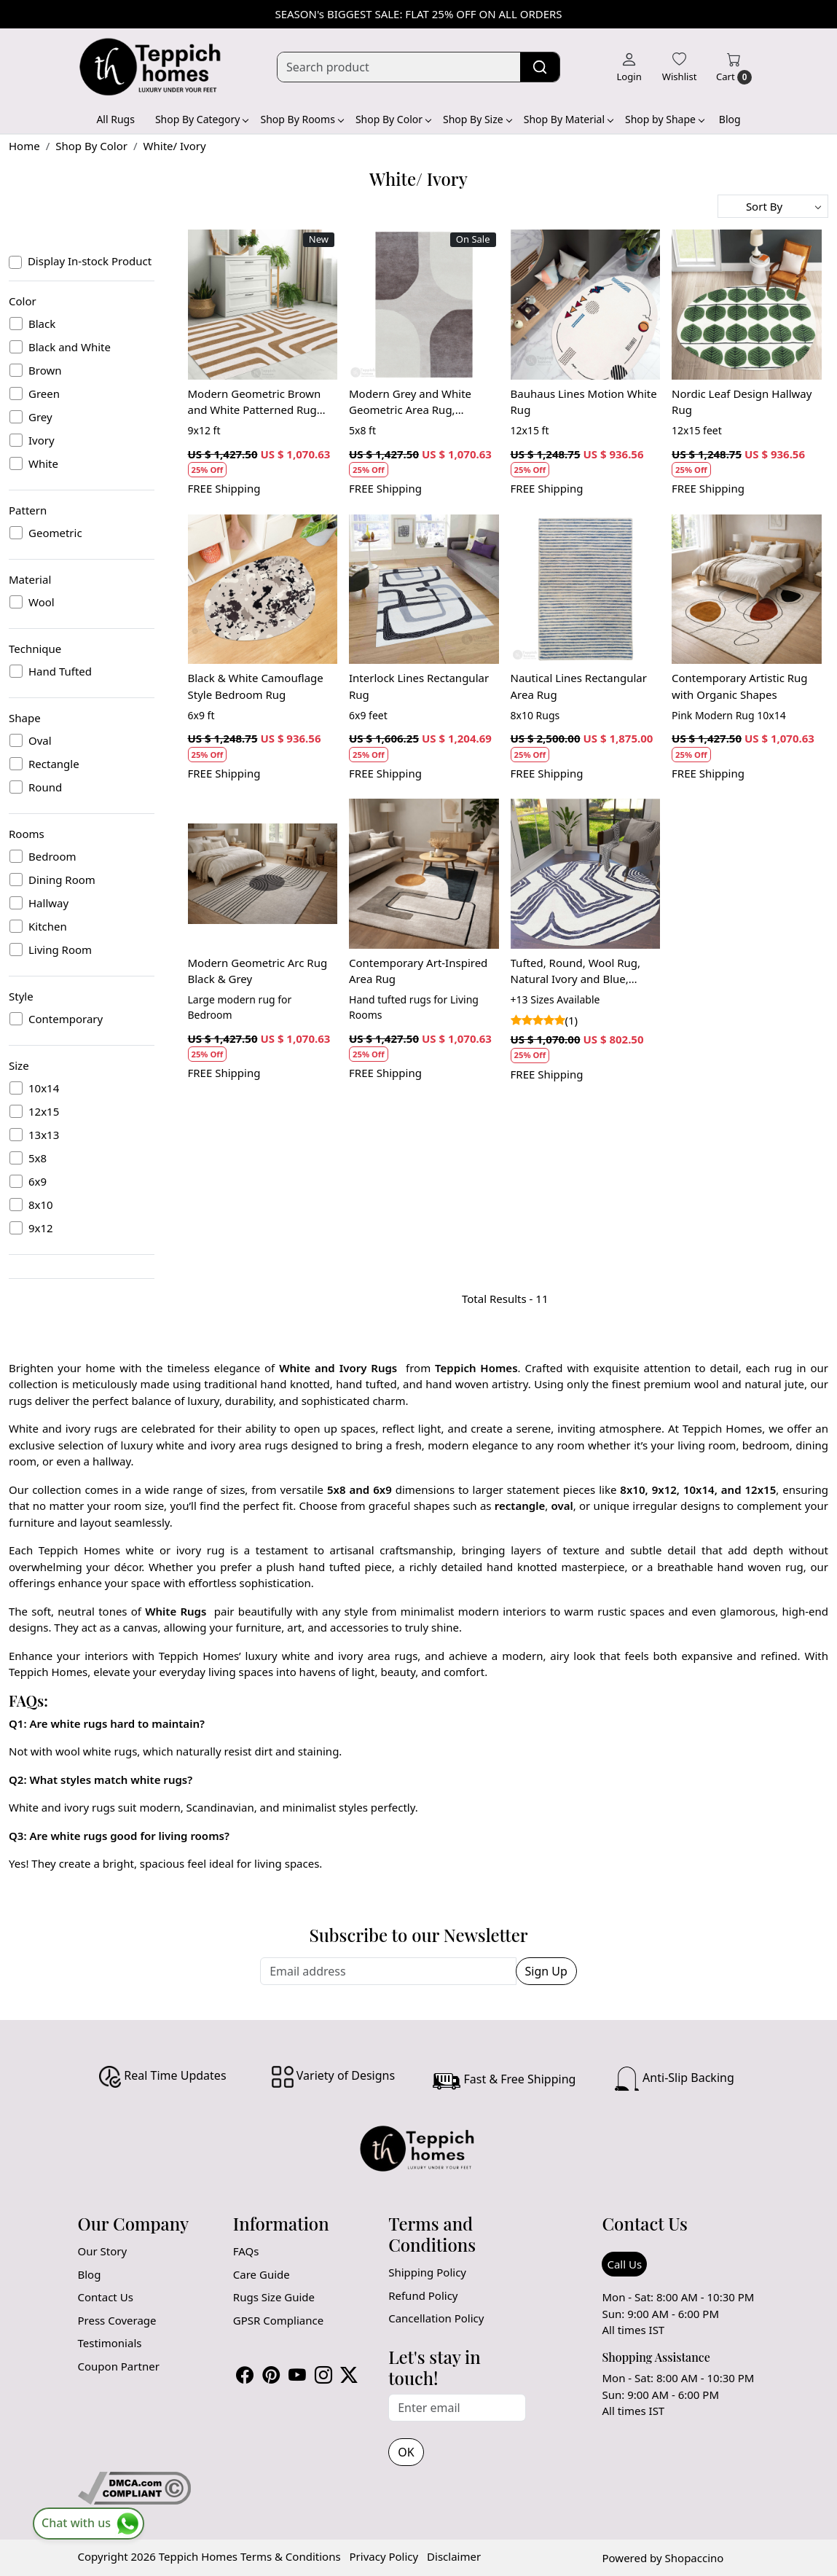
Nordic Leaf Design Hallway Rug (742, 402)
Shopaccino (694, 2557)
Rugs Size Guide (274, 2297)
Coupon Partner (119, 2366)
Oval (40, 740)
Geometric (55, 532)
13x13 (43, 1134)
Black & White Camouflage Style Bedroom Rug (255, 686)
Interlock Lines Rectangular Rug (419, 686)
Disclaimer (454, 2556)
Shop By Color (393, 119)
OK (406, 2452)
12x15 (43, 1111)
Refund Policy (422, 2295)
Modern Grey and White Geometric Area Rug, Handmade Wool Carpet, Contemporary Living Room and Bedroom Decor (419, 402)
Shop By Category (201, 119)
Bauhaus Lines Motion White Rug (584, 402)
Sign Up (546, 1971)
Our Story (102, 2251)
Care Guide (261, 2274)
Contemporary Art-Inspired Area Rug (418, 971)
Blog (730, 119)
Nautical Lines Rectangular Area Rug (579, 686)
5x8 (37, 1157)
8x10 (40, 1204)
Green (44, 393)
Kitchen (47, 926)
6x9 (37, 1181)
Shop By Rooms (301, 119)
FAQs (246, 2251)
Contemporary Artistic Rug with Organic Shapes (740, 686)
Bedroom (52, 856)
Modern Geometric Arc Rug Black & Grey (258, 971)
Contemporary (65, 1018)
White (43, 463)
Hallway (48, 902)
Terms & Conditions (290, 2556)
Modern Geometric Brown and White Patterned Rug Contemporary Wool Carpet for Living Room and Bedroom (258, 402)
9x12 (40, 1227)
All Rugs (115, 119)
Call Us (624, 2264)
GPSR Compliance (278, 2320)
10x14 (43, 1088)
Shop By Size (477, 119)
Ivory (41, 440)
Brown (44, 370)
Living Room (60, 949)
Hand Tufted (60, 671)
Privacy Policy (384, 2556)
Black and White (69, 346)
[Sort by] (773, 206)
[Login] (629, 67)
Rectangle (53, 763)
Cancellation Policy (436, 2318)
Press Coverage (117, 2320)
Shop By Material (568, 119)
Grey (40, 416)
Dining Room (61, 879)
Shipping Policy (427, 2272)
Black (41, 323)
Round (45, 787)
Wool (41, 601)
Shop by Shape (664, 119)
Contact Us (105, 2297)
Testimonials (110, 2343)
